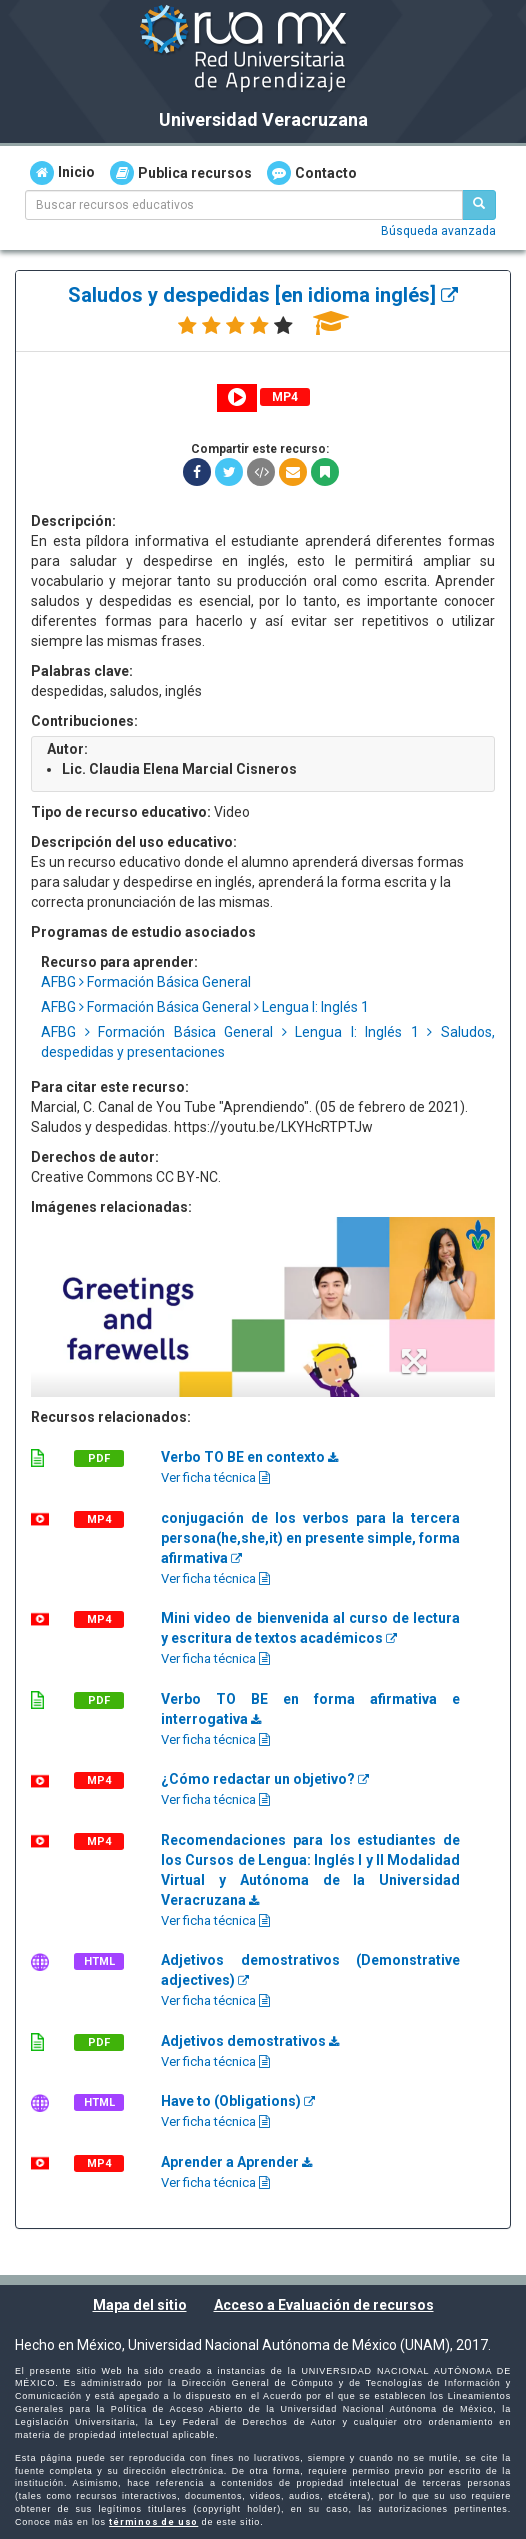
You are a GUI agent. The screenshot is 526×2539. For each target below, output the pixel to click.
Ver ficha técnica (215, 1477)
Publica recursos (181, 173)
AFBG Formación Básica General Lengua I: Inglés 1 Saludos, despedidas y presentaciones (268, 1042)
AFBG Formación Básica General (146, 982)
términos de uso (153, 2522)
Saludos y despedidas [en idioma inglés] (263, 295)
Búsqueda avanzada (438, 231)
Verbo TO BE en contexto (249, 1457)
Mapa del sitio (140, 2305)
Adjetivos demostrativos (250, 2041)
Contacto (312, 173)
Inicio (62, 173)
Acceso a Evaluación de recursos (324, 2305)
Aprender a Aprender (236, 2162)
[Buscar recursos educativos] (479, 205)
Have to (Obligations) (238, 2101)
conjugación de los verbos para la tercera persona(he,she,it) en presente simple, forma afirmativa (310, 1538)
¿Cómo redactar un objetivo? (265, 1779)
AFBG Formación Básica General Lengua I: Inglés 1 (205, 1007)
